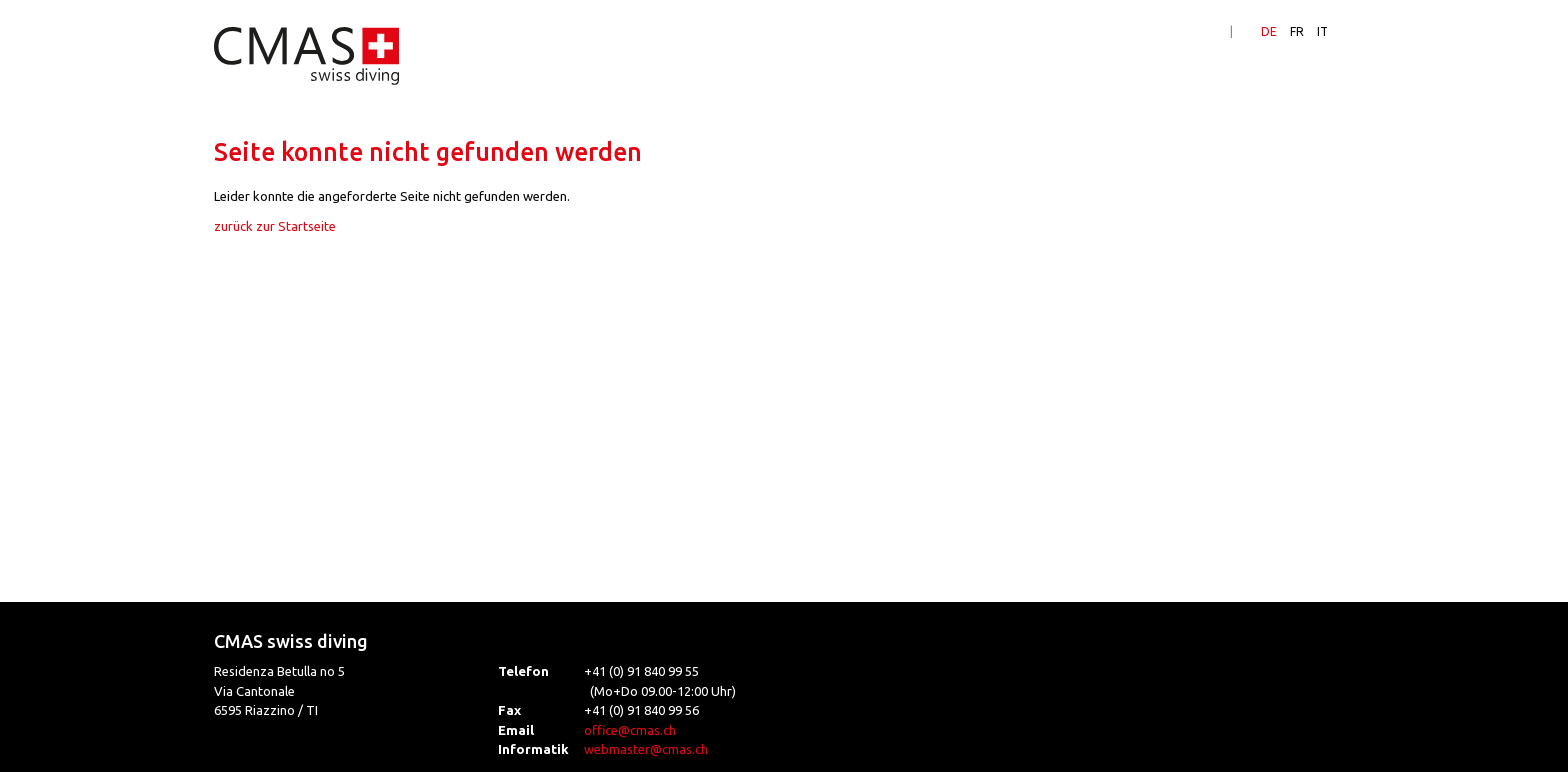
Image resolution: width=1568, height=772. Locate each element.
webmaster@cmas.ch (646, 749)
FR (1297, 31)
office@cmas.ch (630, 730)
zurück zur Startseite (275, 226)
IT (1322, 31)
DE (1269, 31)
